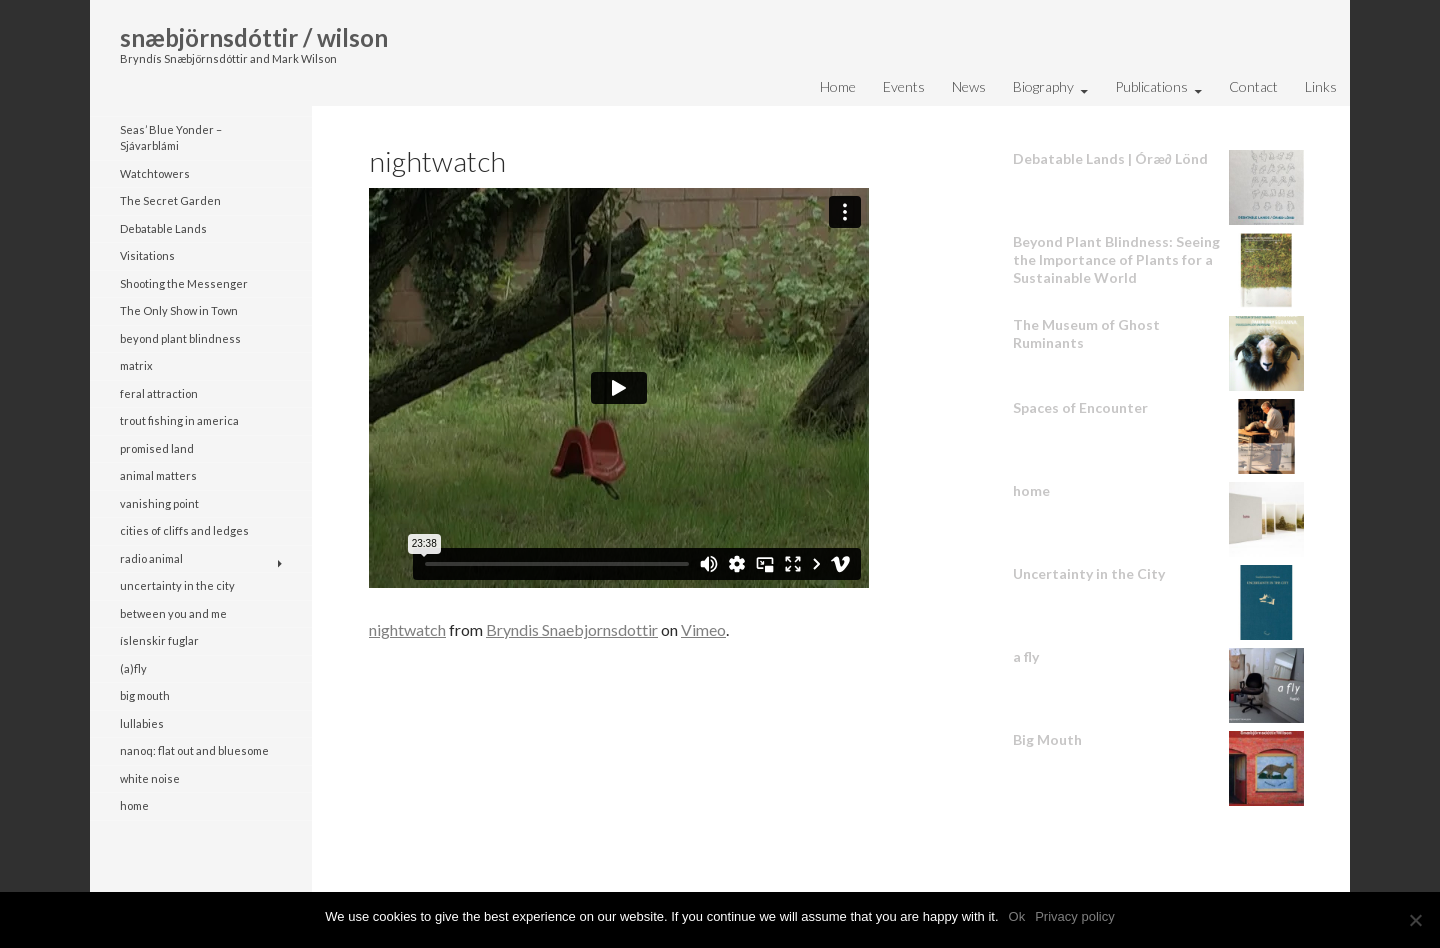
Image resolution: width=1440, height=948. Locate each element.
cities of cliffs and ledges (184, 530)
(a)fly (133, 668)
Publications (1151, 86)
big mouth (145, 695)
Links (1321, 86)
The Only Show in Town (179, 310)
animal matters (158, 475)
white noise (150, 778)
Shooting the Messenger (184, 283)
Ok (1017, 916)
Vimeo (703, 629)
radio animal (151, 558)
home (134, 805)
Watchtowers (155, 173)
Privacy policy (1074, 916)
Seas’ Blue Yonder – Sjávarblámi (171, 138)
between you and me (173, 613)
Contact (1253, 86)
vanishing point (159, 503)
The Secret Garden (170, 200)
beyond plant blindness (180, 338)
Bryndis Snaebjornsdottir (572, 629)
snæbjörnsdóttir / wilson (254, 37)
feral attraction (159, 393)
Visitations (147, 255)
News (969, 86)
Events (904, 86)
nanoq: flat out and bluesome (194, 750)
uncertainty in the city (177, 585)
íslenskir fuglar (159, 640)
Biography (1043, 86)
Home (838, 86)
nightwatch (407, 629)
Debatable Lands (163, 228)
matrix (136, 365)
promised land (157, 448)
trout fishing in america (179, 420)
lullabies (142, 723)
